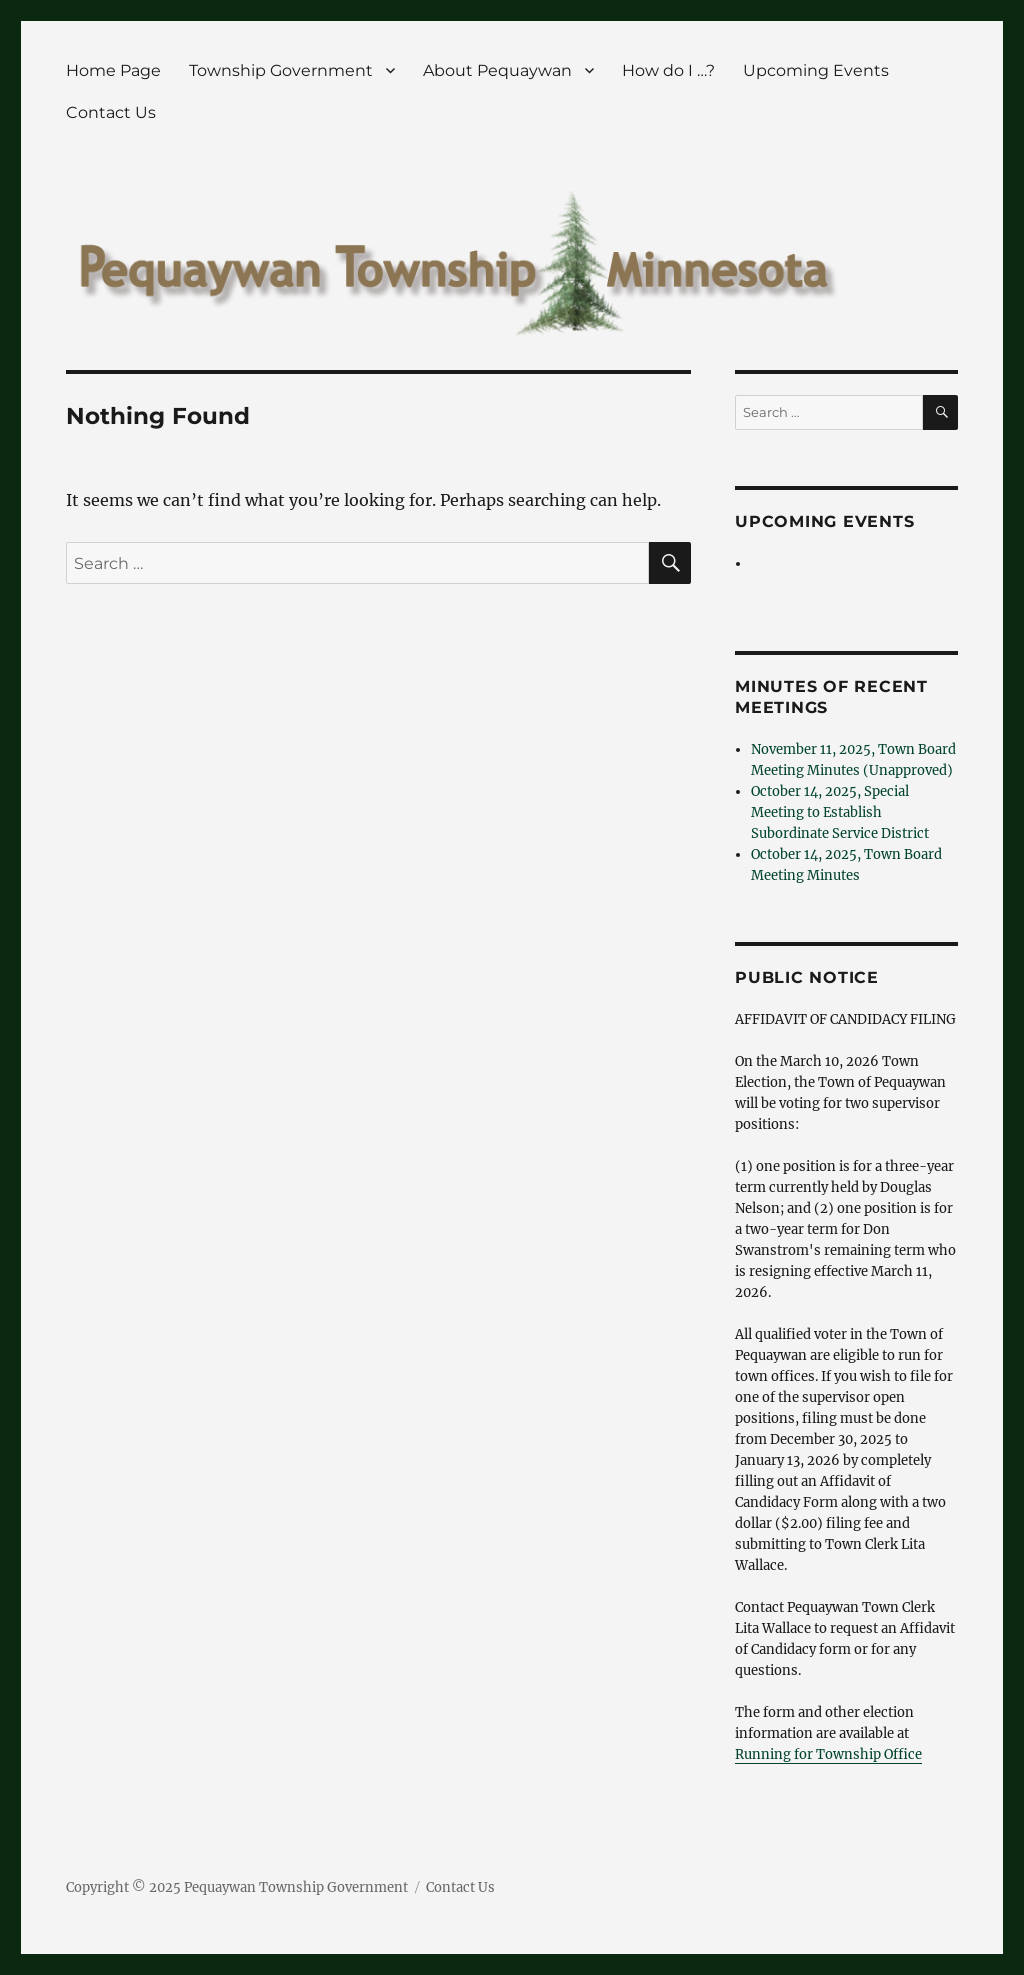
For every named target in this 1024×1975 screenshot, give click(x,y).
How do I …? (668, 70)
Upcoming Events (816, 70)
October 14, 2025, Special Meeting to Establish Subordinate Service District (840, 812)
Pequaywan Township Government (296, 1887)
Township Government (281, 70)
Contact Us (111, 112)
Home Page (113, 70)
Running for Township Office (828, 1754)
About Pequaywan (497, 70)
